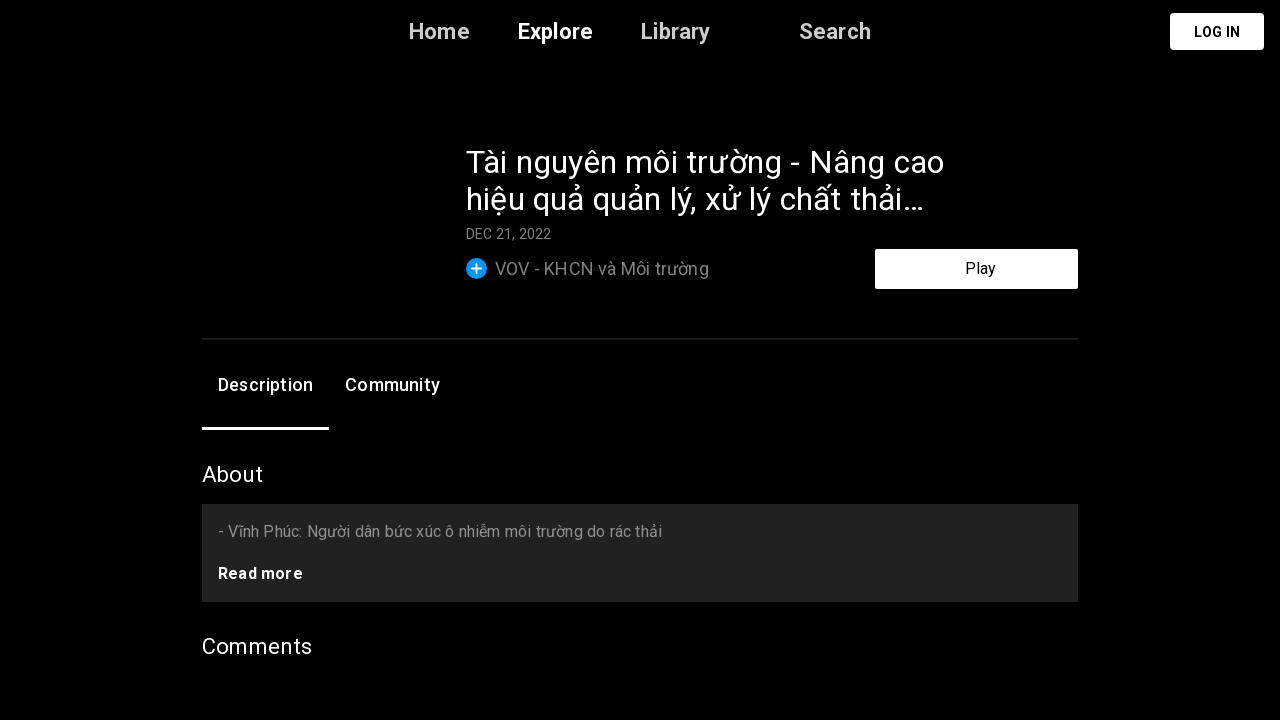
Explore (555, 31)
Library (675, 31)
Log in (1217, 32)
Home (439, 31)
